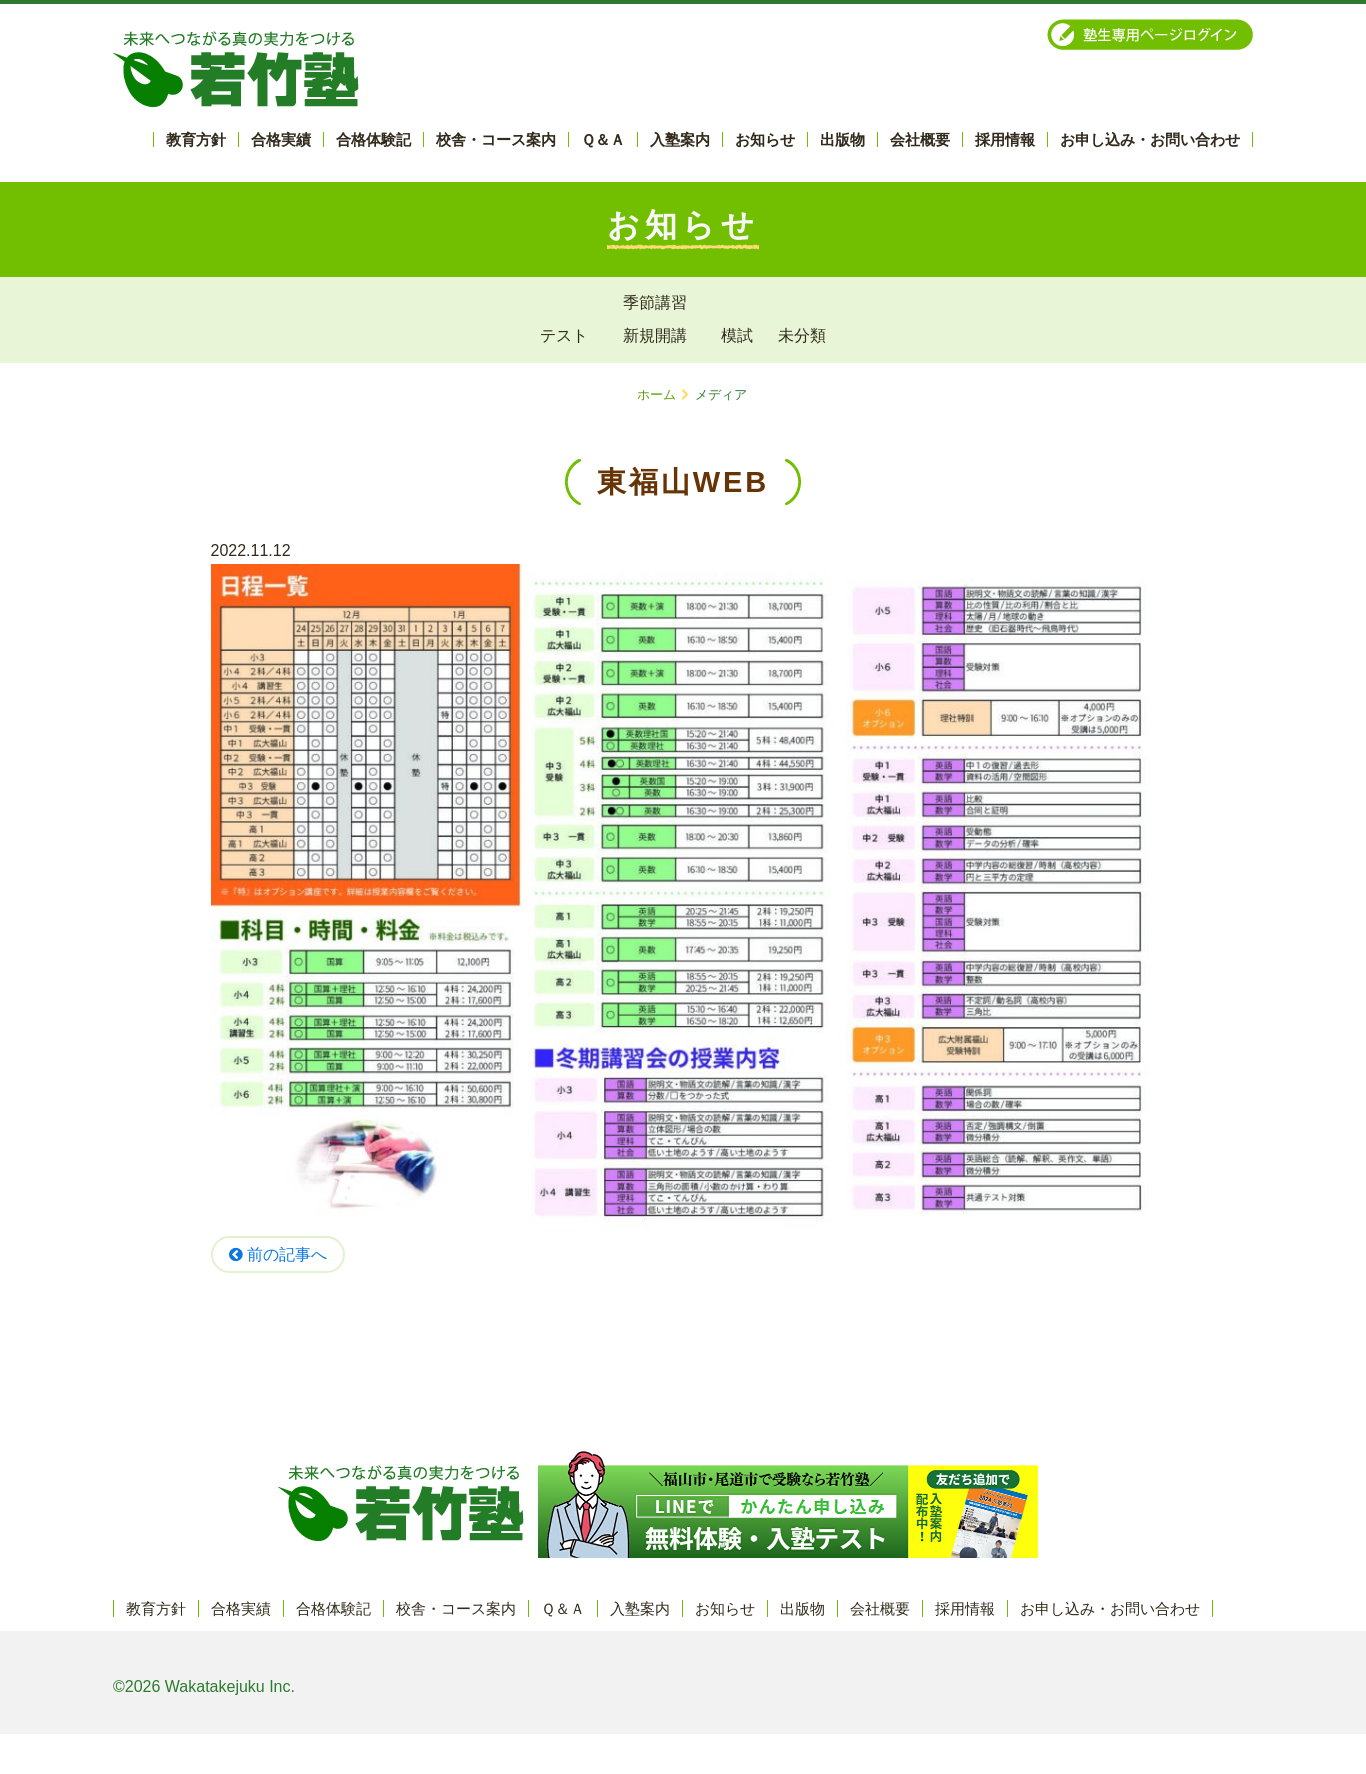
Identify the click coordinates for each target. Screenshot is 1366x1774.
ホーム (656, 394)
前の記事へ (278, 1254)
